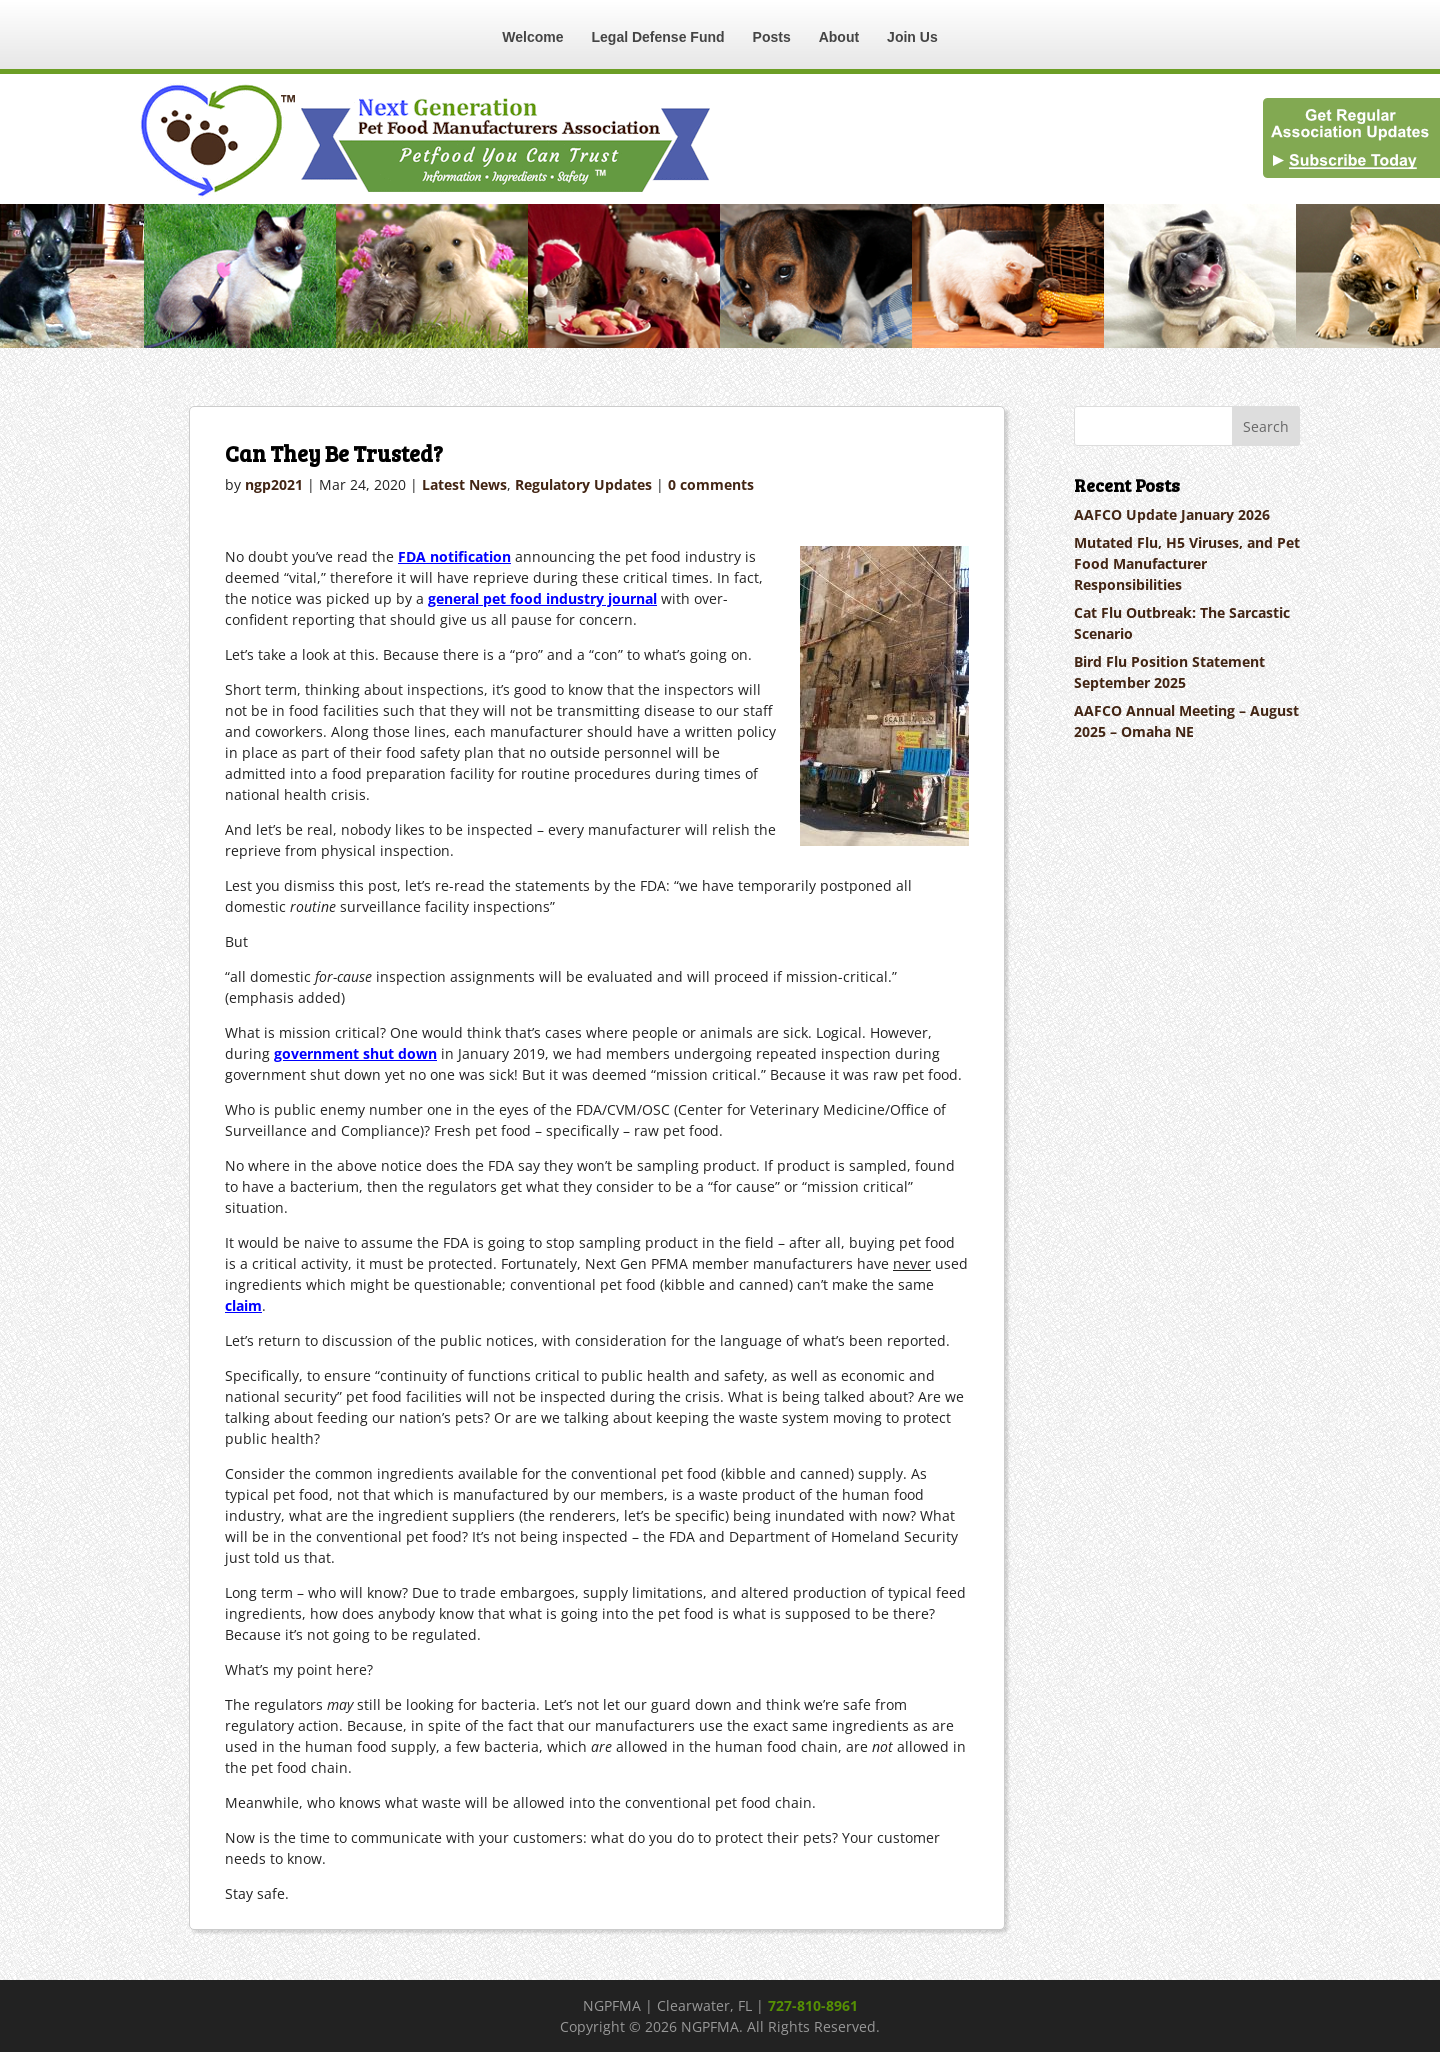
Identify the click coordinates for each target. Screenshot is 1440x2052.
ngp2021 (274, 484)
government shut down (355, 1053)
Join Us (912, 37)
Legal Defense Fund (658, 37)
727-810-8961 (813, 2005)
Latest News (464, 484)
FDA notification (454, 556)
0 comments (711, 484)
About (839, 37)
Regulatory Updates (583, 484)
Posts (772, 37)
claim (243, 1305)
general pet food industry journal (542, 598)
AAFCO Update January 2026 (1172, 514)
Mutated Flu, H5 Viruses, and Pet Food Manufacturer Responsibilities (1187, 563)
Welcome (532, 37)
